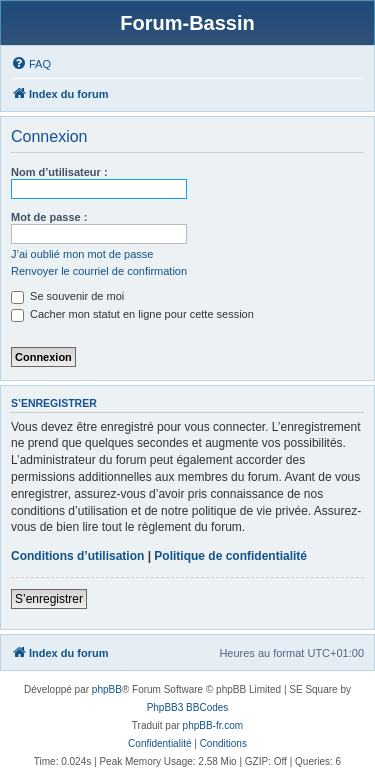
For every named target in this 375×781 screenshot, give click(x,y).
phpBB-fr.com (213, 725)
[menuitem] (31, 64)
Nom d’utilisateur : (59, 172)
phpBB (107, 689)
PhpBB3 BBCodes (188, 707)
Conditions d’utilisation (77, 556)
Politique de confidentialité (230, 556)
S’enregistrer (49, 599)
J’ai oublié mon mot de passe (82, 254)
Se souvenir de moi (67, 296)
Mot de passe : (49, 217)
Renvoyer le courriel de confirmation (99, 271)
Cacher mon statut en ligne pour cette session (132, 314)
